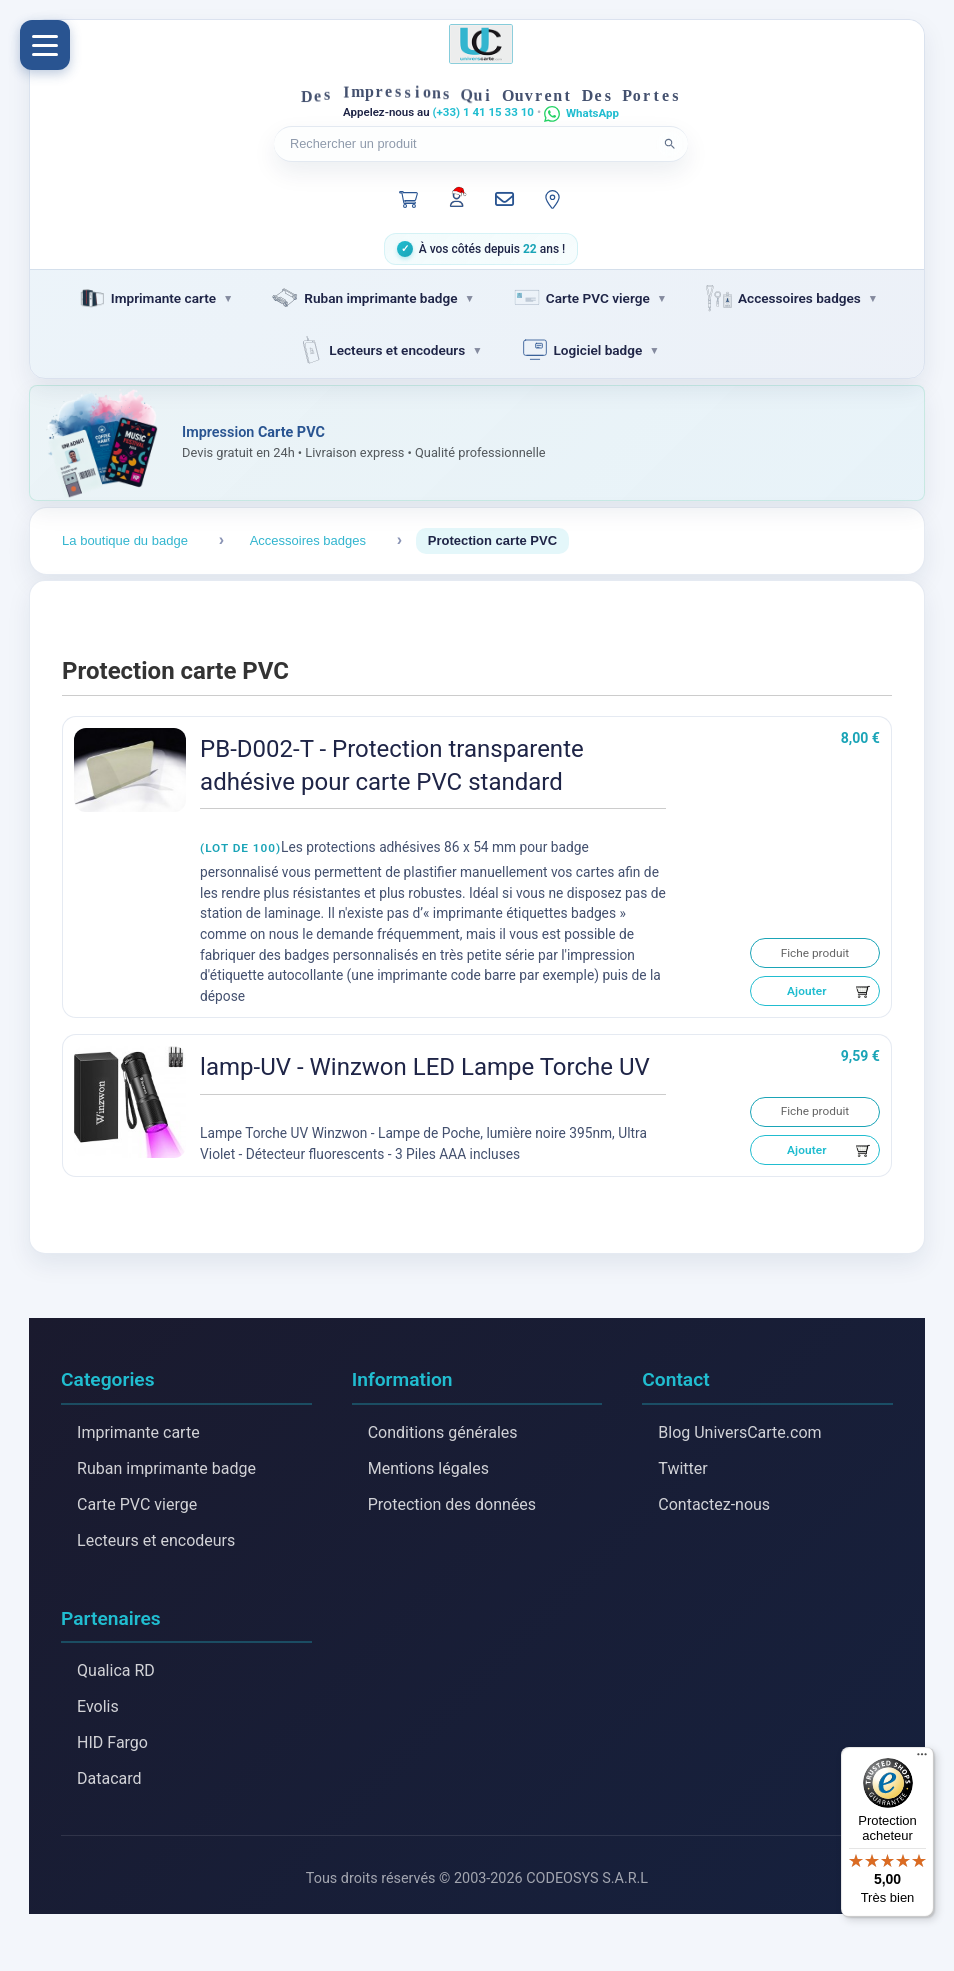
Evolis (98, 1708)
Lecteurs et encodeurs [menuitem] (379, 350)
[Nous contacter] (505, 199)
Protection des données (452, 1504)
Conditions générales (443, 1432)
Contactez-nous (714, 1504)
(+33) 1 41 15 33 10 (483, 112)
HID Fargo (112, 1744)
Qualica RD (116, 1672)
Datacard (109, 1780)
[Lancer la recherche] (670, 144)
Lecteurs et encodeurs (156, 1540)
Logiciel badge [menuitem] (581, 350)
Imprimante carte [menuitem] (146, 298)
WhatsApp (592, 113)
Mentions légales (428, 1468)
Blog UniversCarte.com (739, 1432)
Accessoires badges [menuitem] (782, 298)
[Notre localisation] (553, 199)
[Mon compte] (457, 197)
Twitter (682, 1468)
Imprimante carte (138, 1432)
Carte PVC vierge (137, 1504)
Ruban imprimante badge (166, 1468)
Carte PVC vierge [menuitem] (580, 298)
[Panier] (409, 199)
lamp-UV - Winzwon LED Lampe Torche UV (425, 1067)
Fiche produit (815, 953)
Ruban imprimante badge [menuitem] (363, 298)
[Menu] (45, 45)
